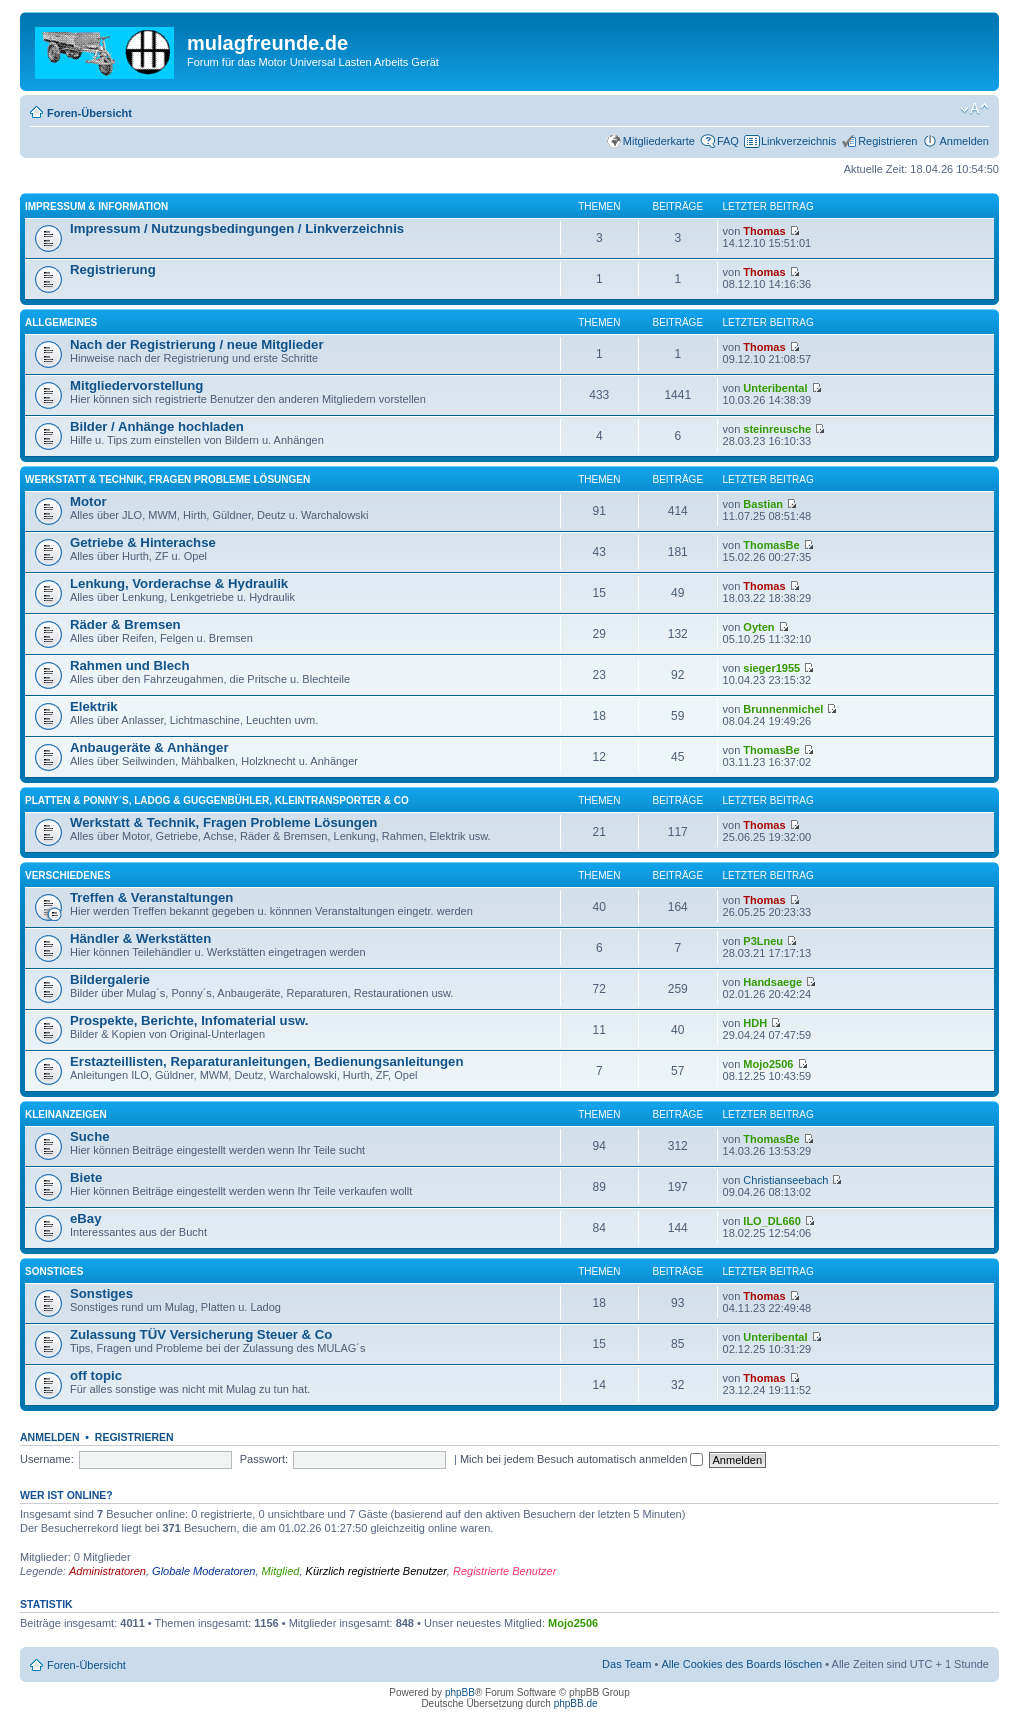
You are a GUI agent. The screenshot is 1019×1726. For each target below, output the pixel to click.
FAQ (728, 141)
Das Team (626, 1664)
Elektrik (94, 706)
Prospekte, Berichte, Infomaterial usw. (189, 1020)
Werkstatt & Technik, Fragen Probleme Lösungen (167, 479)
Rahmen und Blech (129, 665)
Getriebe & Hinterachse (143, 542)
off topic (96, 1375)
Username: (47, 1459)
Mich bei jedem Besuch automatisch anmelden (582, 1459)
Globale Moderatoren (203, 1571)
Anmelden (964, 141)
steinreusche (777, 429)
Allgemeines (61, 322)
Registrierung (113, 269)
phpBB (460, 1692)
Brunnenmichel (783, 709)
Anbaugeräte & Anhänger (149, 747)
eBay (86, 1218)
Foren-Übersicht (89, 113)
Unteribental (775, 388)
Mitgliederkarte (659, 141)
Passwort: (264, 1459)
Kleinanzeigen (66, 1114)
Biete (86, 1177)
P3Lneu (763, 941)
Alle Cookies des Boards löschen (741, 1664)
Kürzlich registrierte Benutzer (376, 1571)
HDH (755, 1023)
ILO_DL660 (771, 1221)
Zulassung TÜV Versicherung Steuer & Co (201, 1334)
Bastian (763, 504)
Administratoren (107, 1571)
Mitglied (281, 1571)
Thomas (764, 231)
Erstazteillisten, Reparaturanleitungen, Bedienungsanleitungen (267, 1061)
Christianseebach (785, 1180)
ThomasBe (771, 545)
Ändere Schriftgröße (974, 109)
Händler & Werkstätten (140, 938)
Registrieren (887, 141)
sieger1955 (771, 668)
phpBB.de (576, 1703)
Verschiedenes (68, 875)
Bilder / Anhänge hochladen (157, 426)
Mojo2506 (768, 1064)
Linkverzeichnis (798, 141)
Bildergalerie (110, 979)
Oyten (758, 627)
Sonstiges (54, 1271)
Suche (90, 1136)
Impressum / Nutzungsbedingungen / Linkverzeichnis (237, 228)
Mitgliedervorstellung (136, 385)
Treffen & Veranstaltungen (151, 897)
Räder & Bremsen (125, 624)
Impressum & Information (96, 206)
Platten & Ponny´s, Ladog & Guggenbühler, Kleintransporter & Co (217, 800)
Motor (88, 501)
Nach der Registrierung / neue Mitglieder (197, 344)
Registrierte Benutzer (504, 1571)
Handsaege (772, 982)
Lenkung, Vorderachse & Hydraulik (179, 583)
